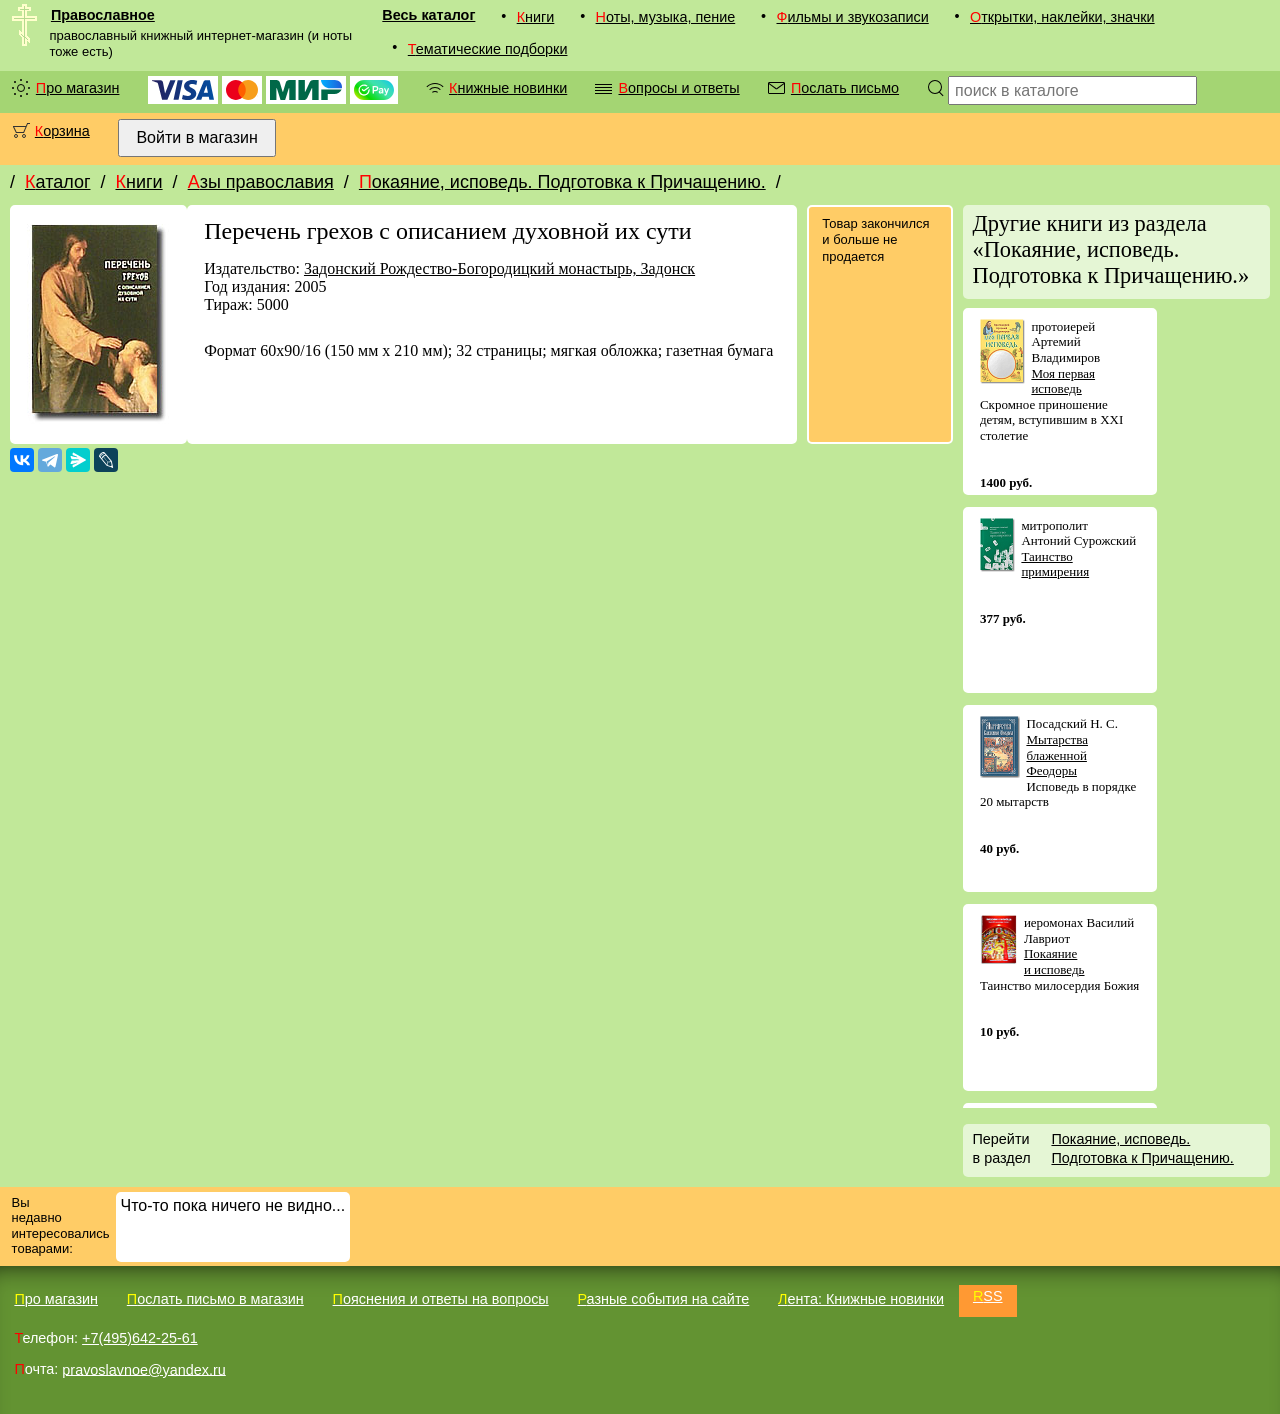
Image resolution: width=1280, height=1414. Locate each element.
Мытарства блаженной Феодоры (1057, 755)
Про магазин (78, 88)
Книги (536, 17)
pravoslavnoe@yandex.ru (143, 1369)
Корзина (62, 131)
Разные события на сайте (663, 1299)
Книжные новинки (508, 88)
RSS (988, 1296)
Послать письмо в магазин (215, 1299)
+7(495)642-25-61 (140, 1338)
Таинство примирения (1055, 564)
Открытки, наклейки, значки (1062, 17)
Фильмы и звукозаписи (852, 17)
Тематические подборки (488, 49)
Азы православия (261, 182)
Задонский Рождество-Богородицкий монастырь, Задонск (499, 268)
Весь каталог (428, 15)
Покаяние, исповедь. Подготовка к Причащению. (562, 182)
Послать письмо (845, 88)
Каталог (57, 182)
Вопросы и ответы (678, 88)
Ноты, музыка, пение (666, 17)
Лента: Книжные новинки (861, 1299)
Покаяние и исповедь (1054, 961)
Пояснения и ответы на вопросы (441, 1299)
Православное (103, 15)
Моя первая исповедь (1063, 381)
